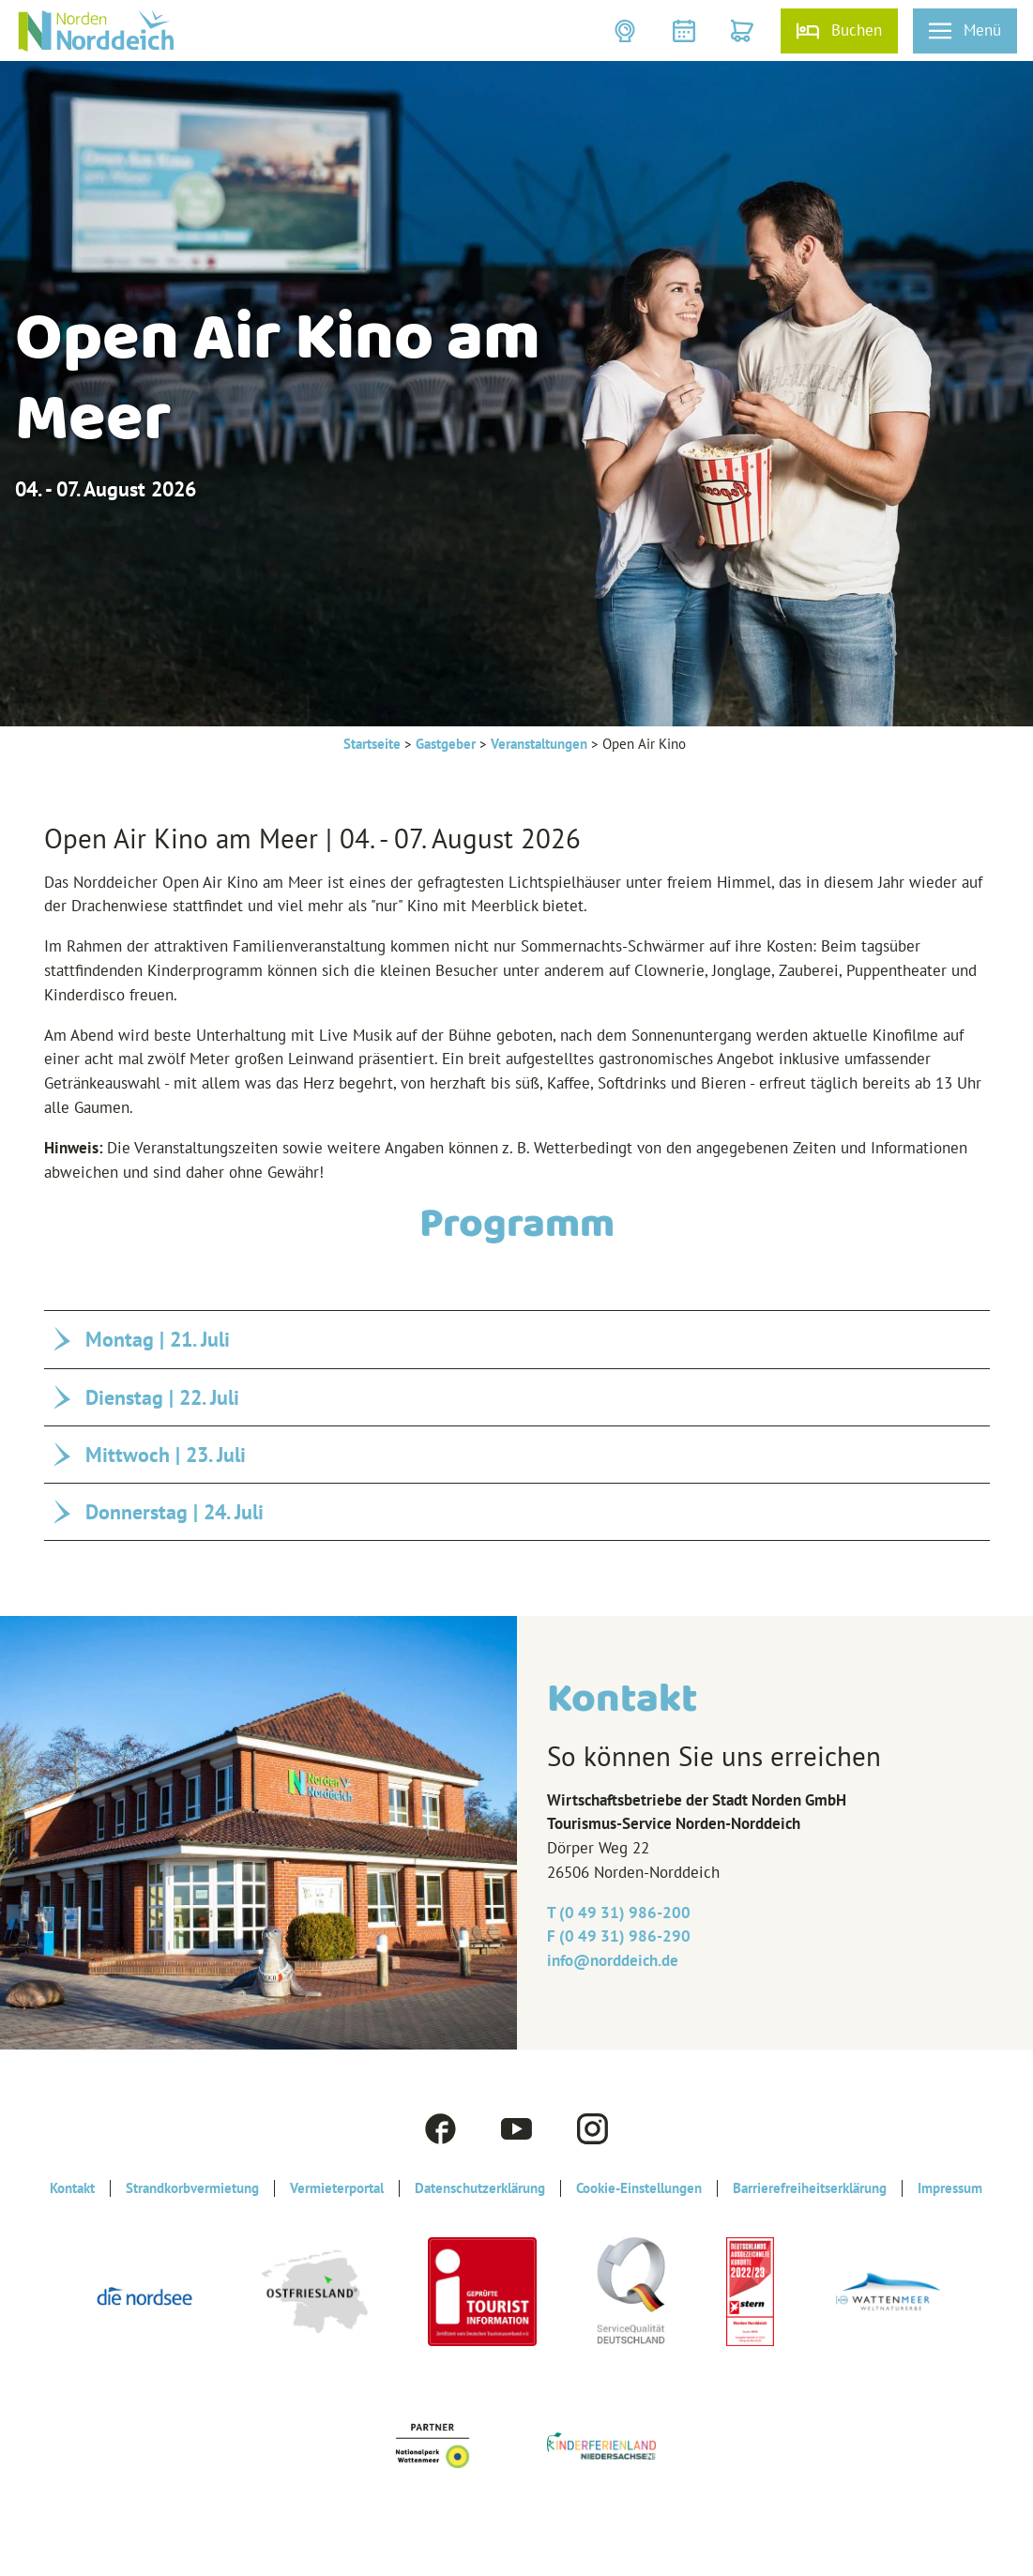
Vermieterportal (337, 2188)
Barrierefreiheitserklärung (810, 2188)
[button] (626, 30)
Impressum (950, 2188)
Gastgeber (446, 744)
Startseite (372, 744)
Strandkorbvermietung (192, 2188)
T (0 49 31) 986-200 (619, 1912)
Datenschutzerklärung (480, 2188)
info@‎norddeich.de (612, 1960)
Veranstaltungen (539, 744)
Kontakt (72, 2188)
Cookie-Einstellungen (639, 2188)
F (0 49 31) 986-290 (619, 1936)
